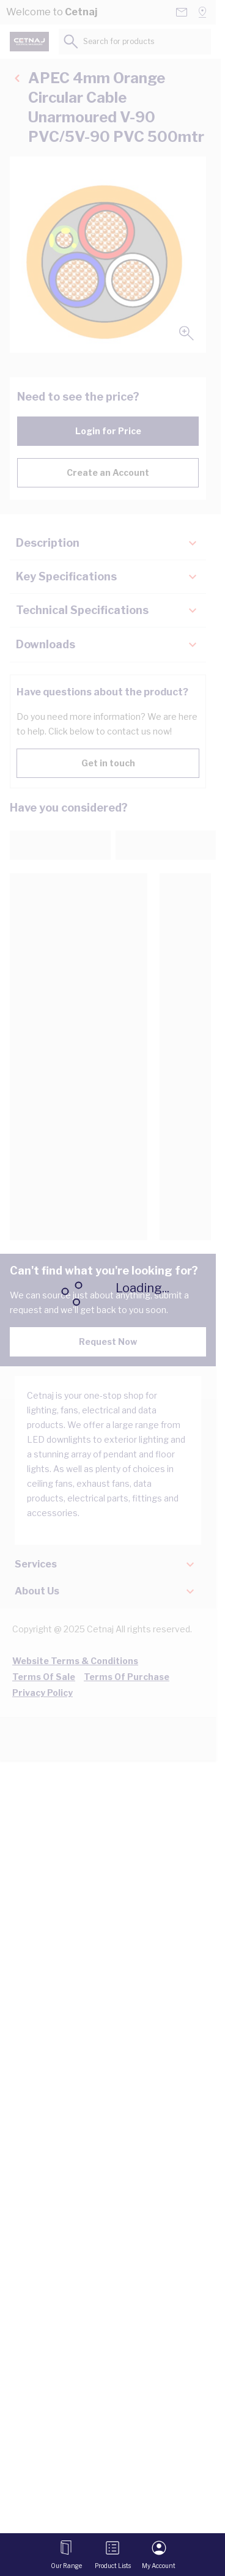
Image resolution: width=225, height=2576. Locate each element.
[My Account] (158, 2554)
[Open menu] (66, 2554)
